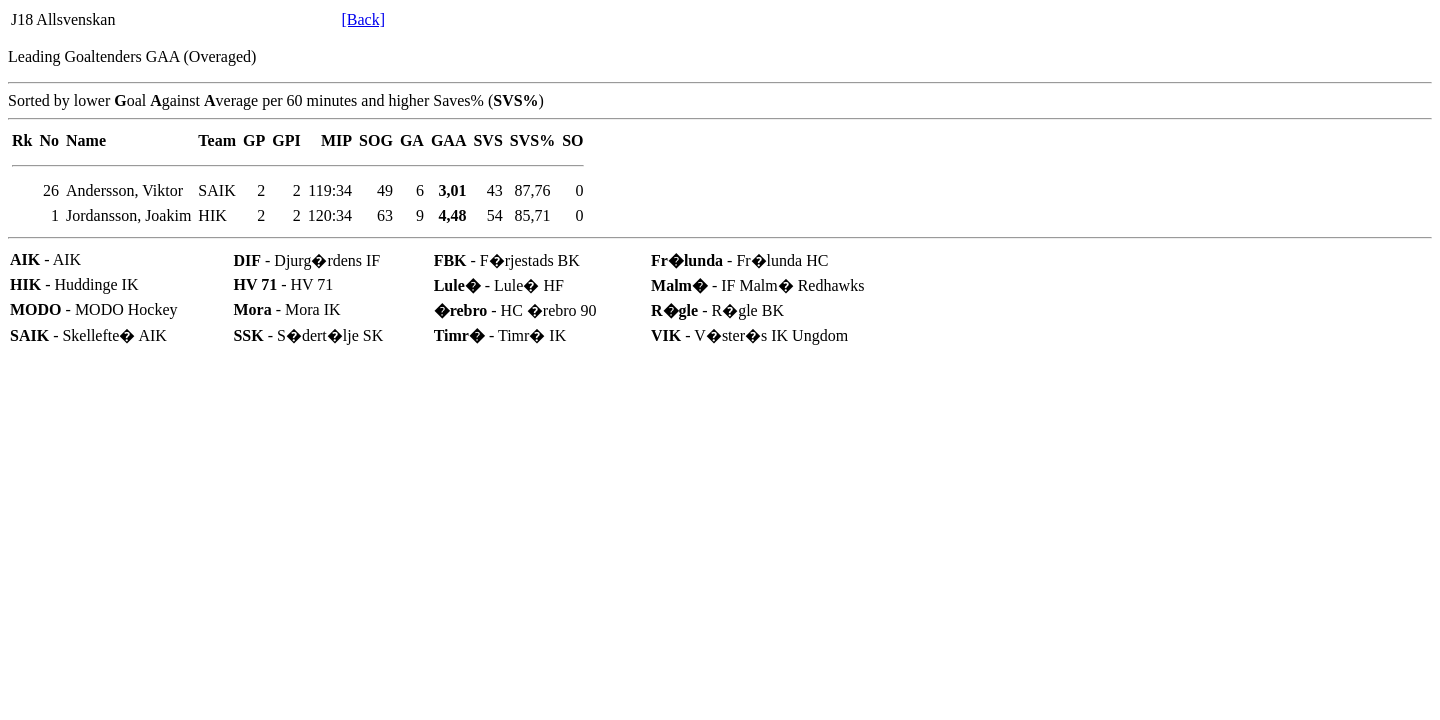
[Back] (363, 19)
